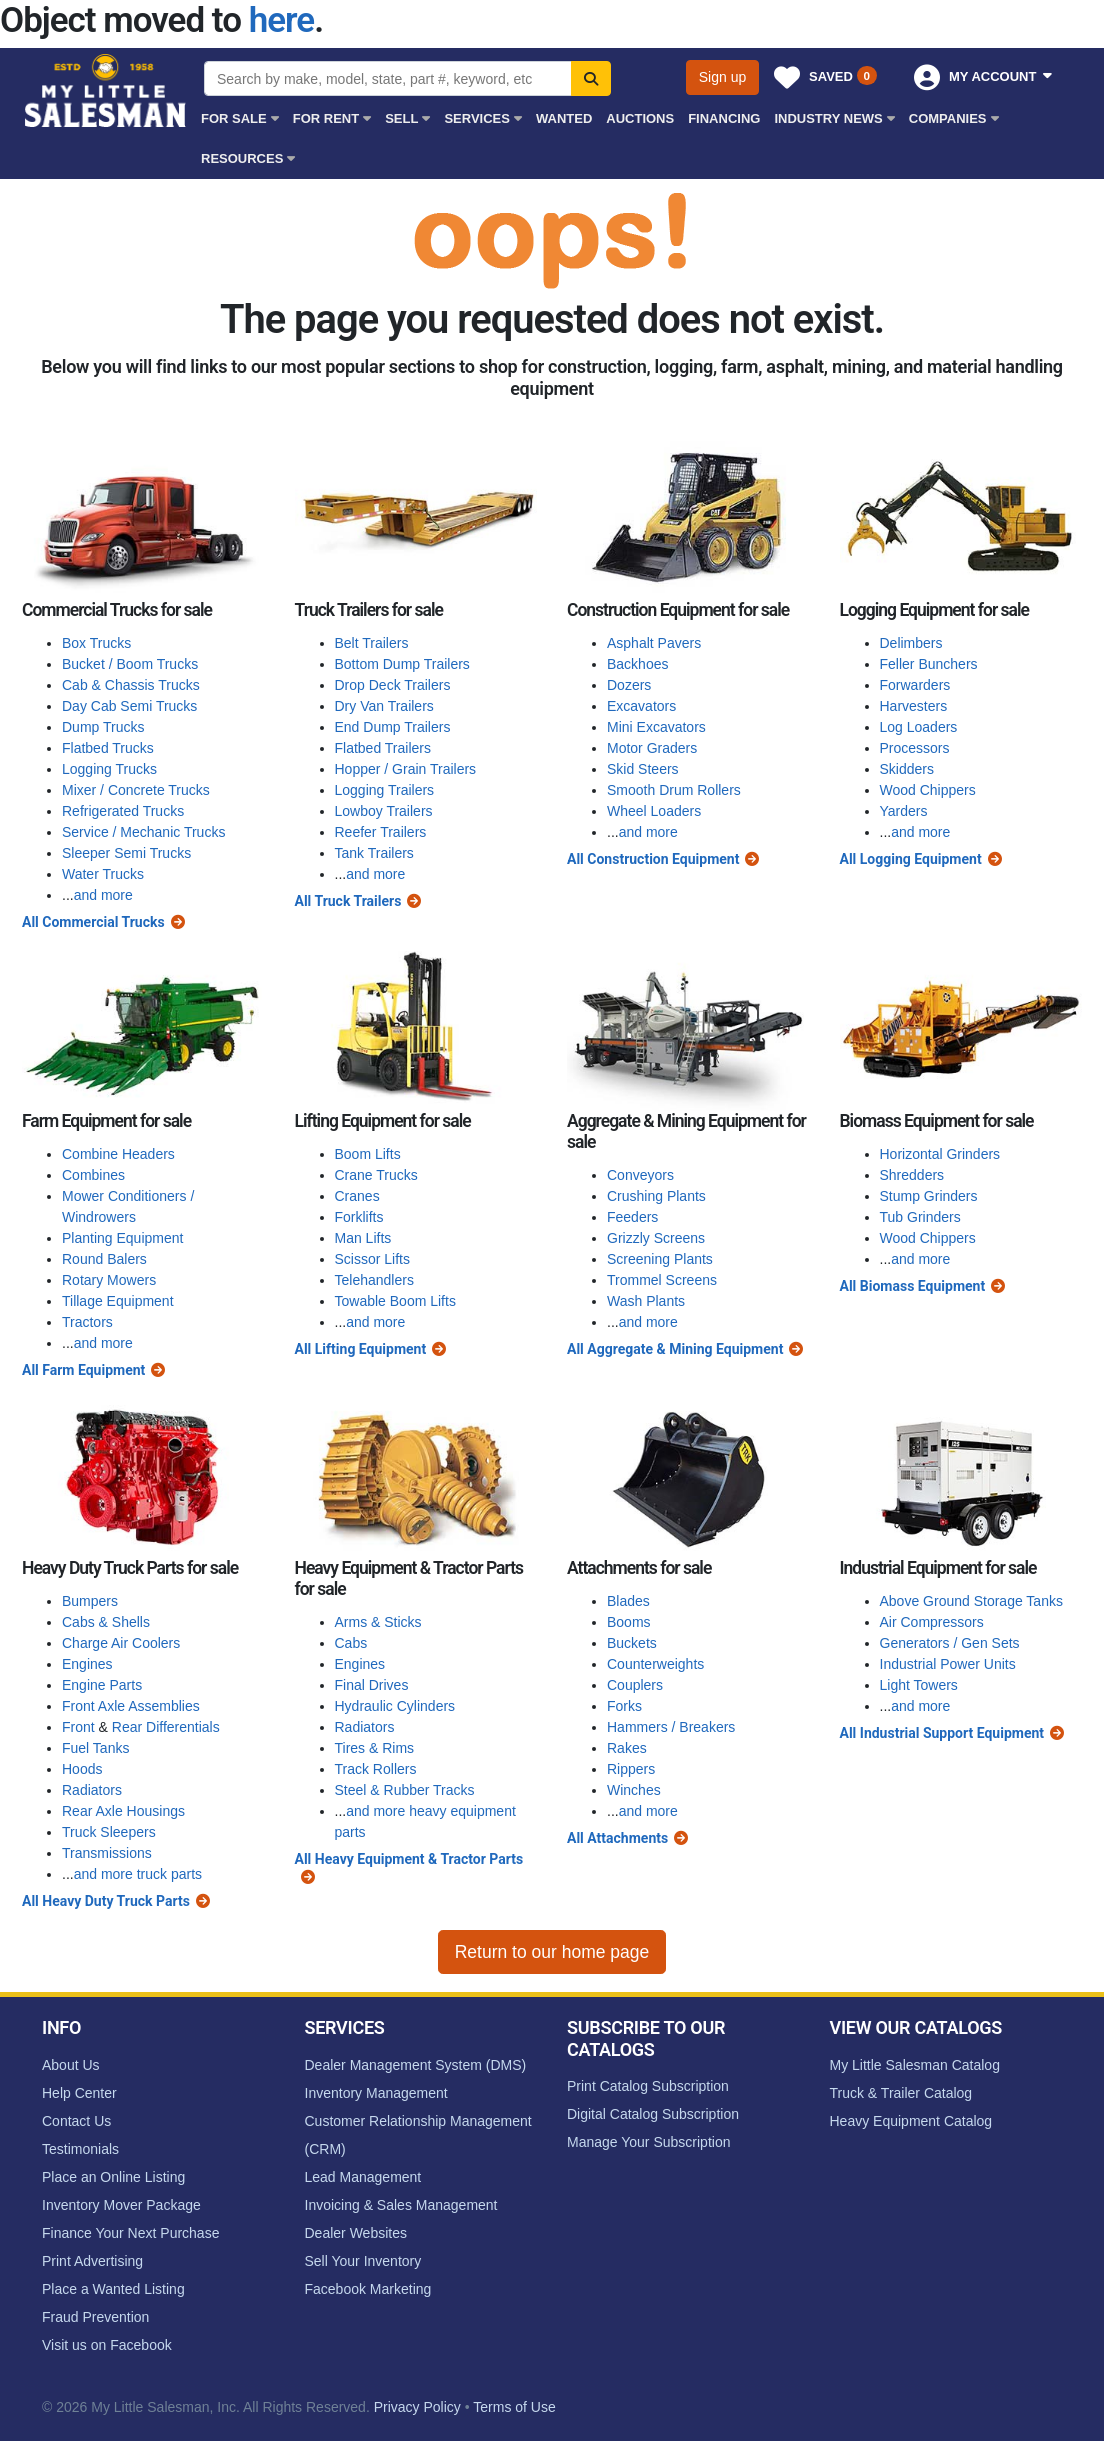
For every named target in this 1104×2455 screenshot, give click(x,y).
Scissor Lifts (372, 1259)
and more (103, 895)
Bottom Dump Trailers (402, 664)
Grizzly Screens (656, 1238)
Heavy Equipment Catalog (911, 2121)
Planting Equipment (122, 1238)
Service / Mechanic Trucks (143, 832)
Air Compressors (932, 1622)
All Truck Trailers (348, 901)
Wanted (564, 118)
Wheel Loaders (654, 811)
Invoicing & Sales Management (401, 2205)
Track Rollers (376, 1769)
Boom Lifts (368, 1154)
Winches (634, 1790)
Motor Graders (652, 748)
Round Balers (104, 1259)
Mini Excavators (656, 727)
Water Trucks (103, 874)
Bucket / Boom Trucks (130, 664)
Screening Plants (660, 1259)
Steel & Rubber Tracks (405, 1790)
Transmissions (107, 1853)
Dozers (629, 685)
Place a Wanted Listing (113, 2289)
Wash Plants (646, 1301)
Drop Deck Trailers (393, 685)
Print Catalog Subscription (648, 2086)
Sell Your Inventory (363, 2261)
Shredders (912, 1175)
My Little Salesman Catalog (915, 2065)
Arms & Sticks (378, 1622)
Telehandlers (374, 1280)
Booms (629, 1622)
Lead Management (363, 2177)
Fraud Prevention (95, 2317)
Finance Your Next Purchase (130, 2233)
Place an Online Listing (113, 2177)
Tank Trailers (374, 853)
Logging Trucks (109, 769)
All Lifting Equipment (361, 1349)
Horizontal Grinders (940, 1154)
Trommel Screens (662, 1280)
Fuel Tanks (95, 1748)
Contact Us (76, 2121)
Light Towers (919, 1685)
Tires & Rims (375, 1748)
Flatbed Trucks (108, 748)
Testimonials (80, 2149)
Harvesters (914, 706)
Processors (915, 748)
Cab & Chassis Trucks (131, 685)
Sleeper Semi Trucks (126, 853)
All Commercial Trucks (93, 922)
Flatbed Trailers (383, 748)
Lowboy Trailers (384, 811)
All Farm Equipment (83, 1370)
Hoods (82, 1769)
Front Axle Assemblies (131, 1706)
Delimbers (911, 643)
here (281, 20)
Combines (93, 1175)
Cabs (351, 1643)
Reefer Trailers (381, 832)
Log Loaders (919, 727)
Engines (87, 1664)
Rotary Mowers (109, 1280)
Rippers (631, 1769)
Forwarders (915, 685)
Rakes (627, 1748)
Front (78, 1727)
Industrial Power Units (948, 1664)
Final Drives (372, 1685)
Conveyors (640, 1175)
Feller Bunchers (929, 664)
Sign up (722, 77)
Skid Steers (643, 769)
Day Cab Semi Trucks (129, 706)
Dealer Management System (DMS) (416, 2065)
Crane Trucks (376, 1175)
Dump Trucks (103, 727)
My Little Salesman (107, 90)
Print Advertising (92, 2261)
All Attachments (617, 1838)
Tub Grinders (920, 1217)
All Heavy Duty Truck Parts (106, 1901)
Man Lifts (363, 1238)
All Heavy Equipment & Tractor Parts (409, 1859)
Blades (628, 1601)
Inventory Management (376, 2093)
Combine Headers (118, 1154)
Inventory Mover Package (121, 2205)
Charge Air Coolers (121, 1643)
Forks (624, 1706)
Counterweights (655, 1664)
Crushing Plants (656, 1196)
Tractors (87, 1322)
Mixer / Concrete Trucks (136, 790)
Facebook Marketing (368, 2289)
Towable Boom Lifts (395, 1301)
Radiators (92, 1790)
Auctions (640, 118)
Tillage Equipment (118, 1301)
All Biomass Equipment (913, 1286)
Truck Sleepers (109, 1832)
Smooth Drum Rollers (674, 790)
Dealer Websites (356, 2233)
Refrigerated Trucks (123, 811)
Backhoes (637, 664)
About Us (71, 2065)
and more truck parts (138, 1874)
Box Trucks (96, 643)
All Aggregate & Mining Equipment (675, 1349)
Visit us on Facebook (107, 2345)
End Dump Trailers (393, 727)
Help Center (79, 2093)
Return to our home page (552, 1952)
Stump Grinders (929, 1196)
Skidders (907, 769)
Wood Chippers (928, 790)
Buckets (632, 1643)
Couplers (635, 1685)
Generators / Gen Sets (950, 1643)
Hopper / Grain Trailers (406, 769)
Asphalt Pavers (654, 643)
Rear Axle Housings (123, 1811)
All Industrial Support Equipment (942, 1733)
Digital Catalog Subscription (653, 2114)
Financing (724, 118)
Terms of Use (514, 2407)
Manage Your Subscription (648, 2142)
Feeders (632, 1217)
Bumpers (90, 1601)
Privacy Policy (417, 2407)
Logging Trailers (385, 790)
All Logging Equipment (911, 859)
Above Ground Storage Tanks (971, 1601)
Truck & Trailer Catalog (901, 2093)
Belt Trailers (372, 643)
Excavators (641, 706)
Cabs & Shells (106, 1622)
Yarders (904, 811)
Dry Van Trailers (384, 706)
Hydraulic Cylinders (395, 1706)
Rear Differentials (166, 1727)
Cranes (357, 1196)
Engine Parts (102, 1685)
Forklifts (359, 1217)
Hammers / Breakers (671, 1727)
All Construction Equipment (653, 859)
